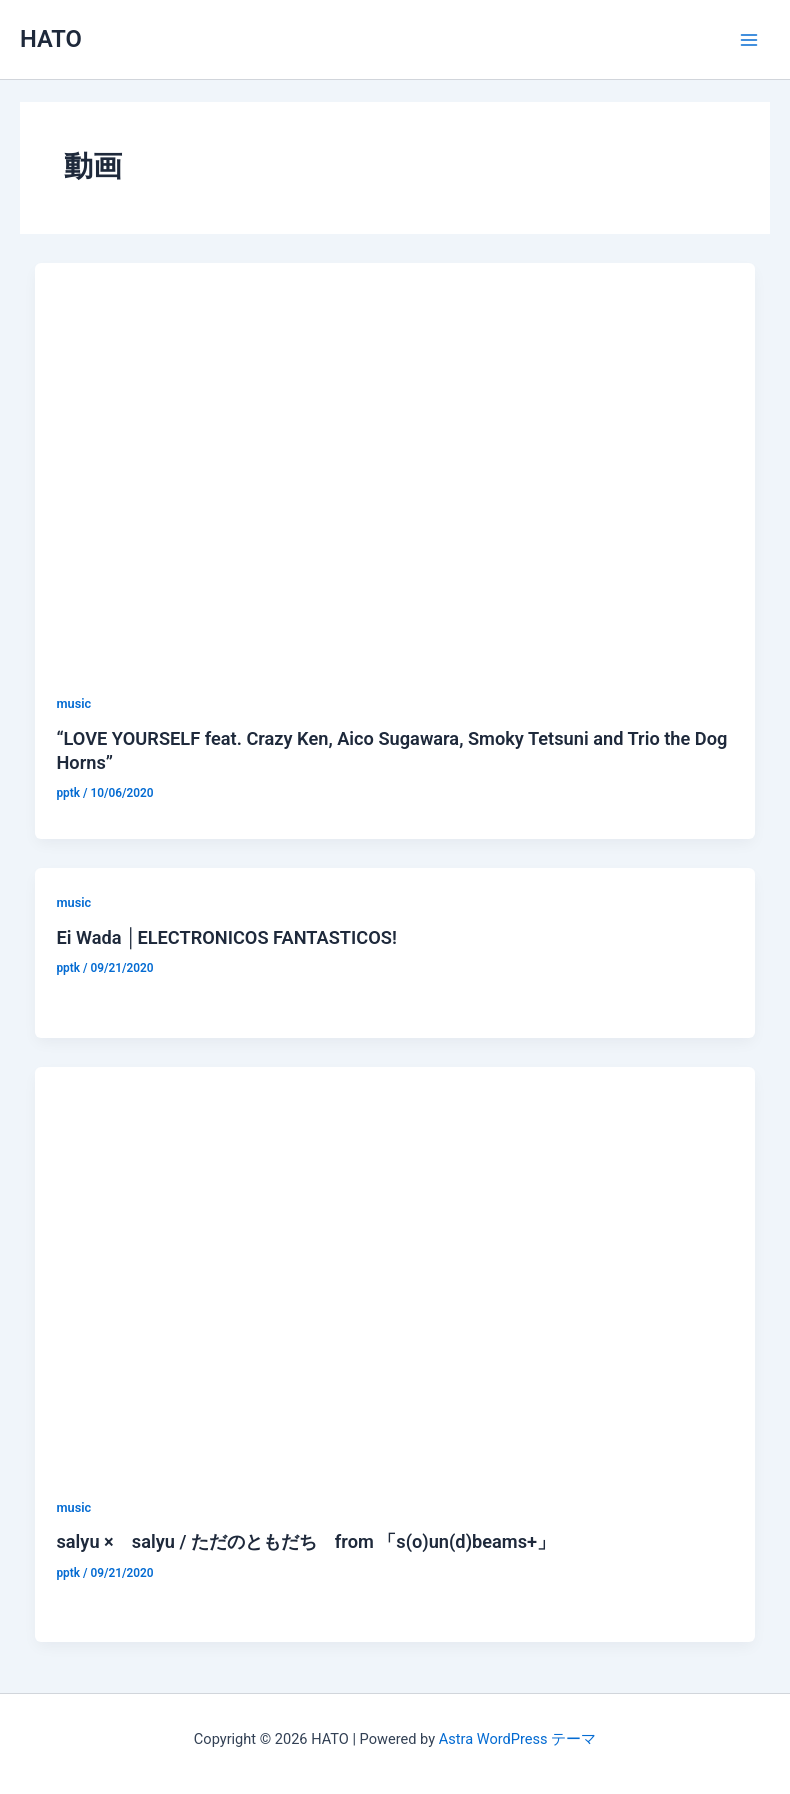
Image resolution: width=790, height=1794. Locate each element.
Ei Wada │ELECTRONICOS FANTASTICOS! (226, 937)
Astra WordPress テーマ (517, 1739)
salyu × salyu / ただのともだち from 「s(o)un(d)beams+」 (305, 1541)
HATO (51, 39)
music (73, 703)
